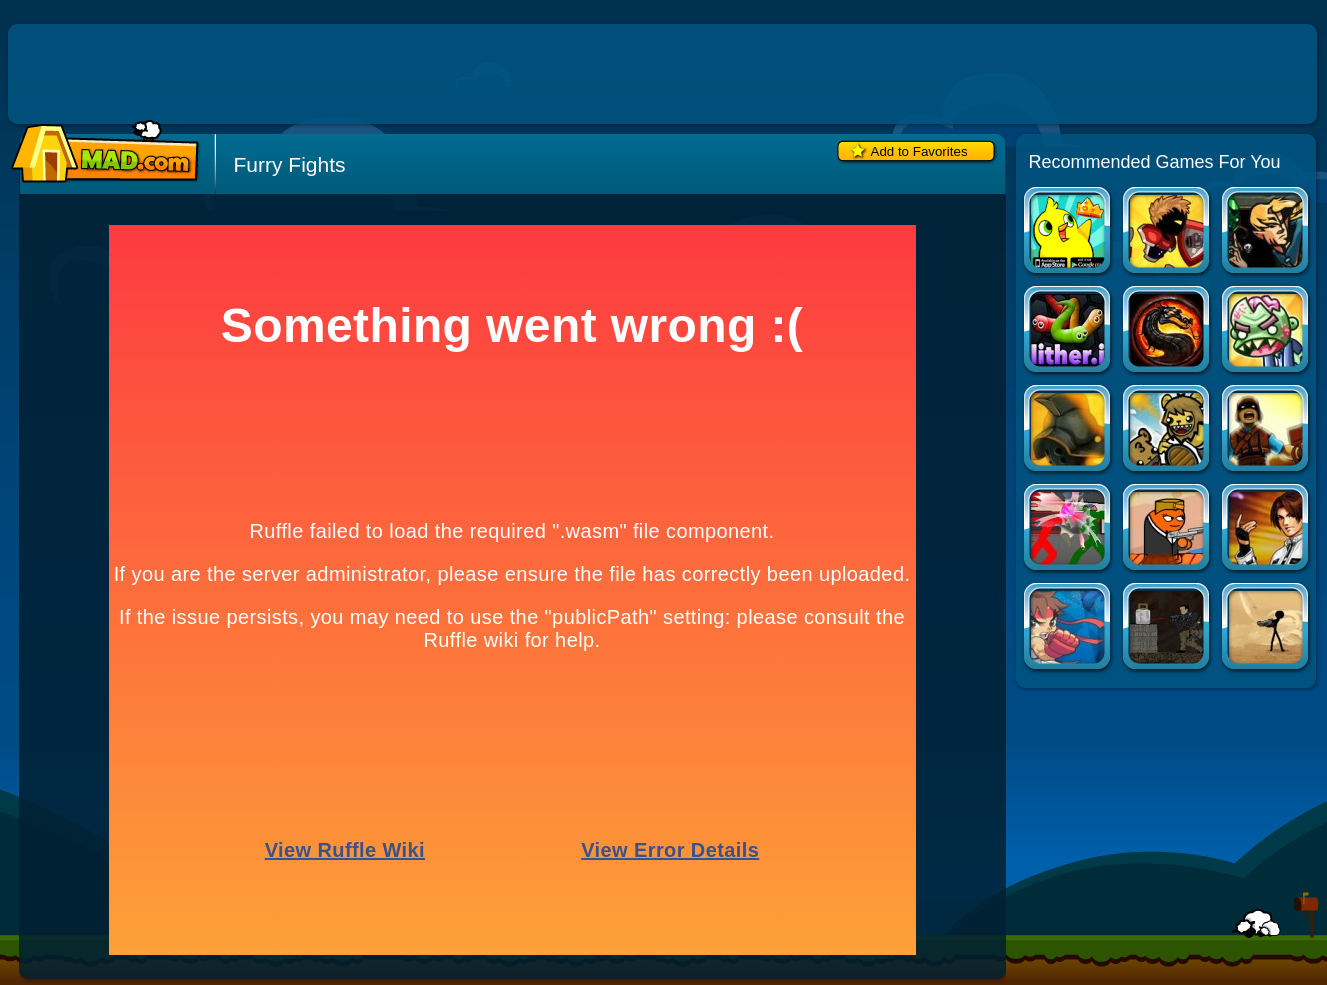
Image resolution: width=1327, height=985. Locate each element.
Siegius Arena (1266, 430)
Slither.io (1068, 331)
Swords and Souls (1167, 232)
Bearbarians (1167, 430)
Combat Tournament (1068, 529)
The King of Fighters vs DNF (1266, 529)
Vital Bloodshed (1266, 628)
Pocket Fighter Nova (1068, 628)
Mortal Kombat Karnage (1167, 331)
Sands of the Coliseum (1068, 430)
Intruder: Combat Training (1167, 628)
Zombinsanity (1266, 331)
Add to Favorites (919, 151)
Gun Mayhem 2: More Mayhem (1167, 529)
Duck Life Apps (1068, 232)
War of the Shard (1266, 232)
